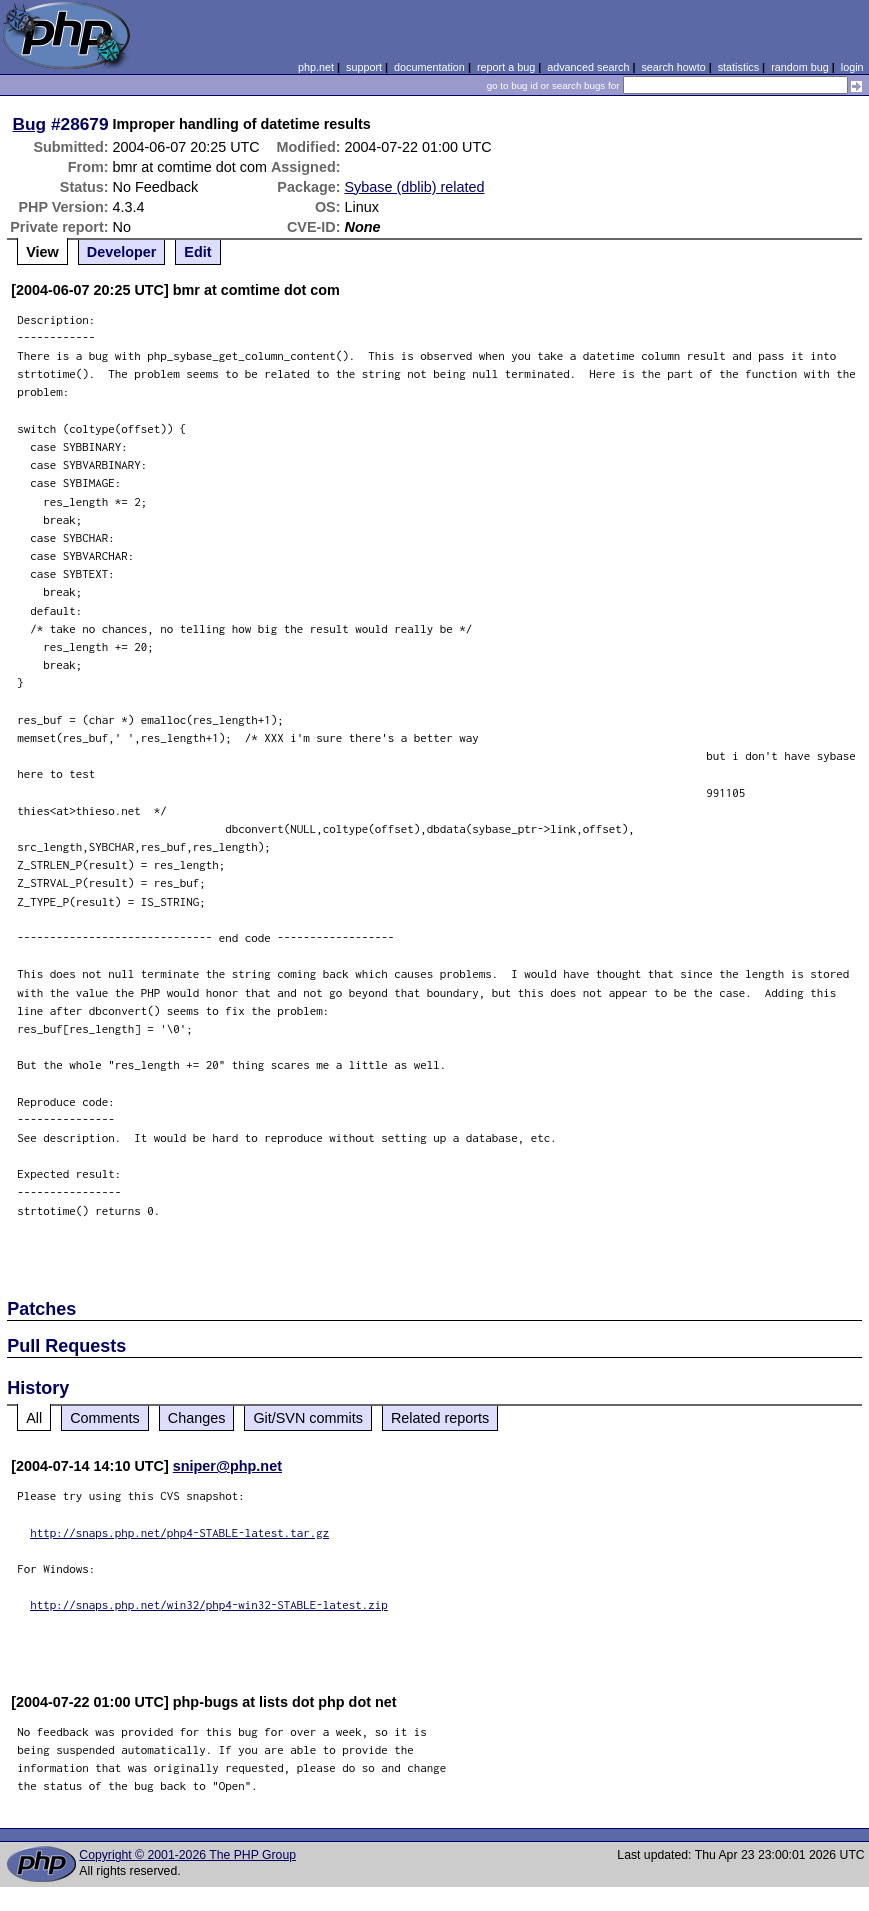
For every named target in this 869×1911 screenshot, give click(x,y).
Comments (105, 1418)
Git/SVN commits (308, 1418)
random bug (800, 67)
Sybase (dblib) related (414, 187)
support (364, 67)
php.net (316, 67)
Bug (30, 124)
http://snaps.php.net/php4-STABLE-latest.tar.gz (179, 1532)
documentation (429, 67)
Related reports (440, 1418)
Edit (197, 252)
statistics (738, 67)
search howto (673, 67)
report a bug (506, 67)
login (852, 67)
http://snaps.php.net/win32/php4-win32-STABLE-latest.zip (209, 1604)
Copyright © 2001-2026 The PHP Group (187, 1855)
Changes (197, 1418)
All (34, 1418)
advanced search (588, 67)
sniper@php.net (227, 1466)
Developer (122, 252)
